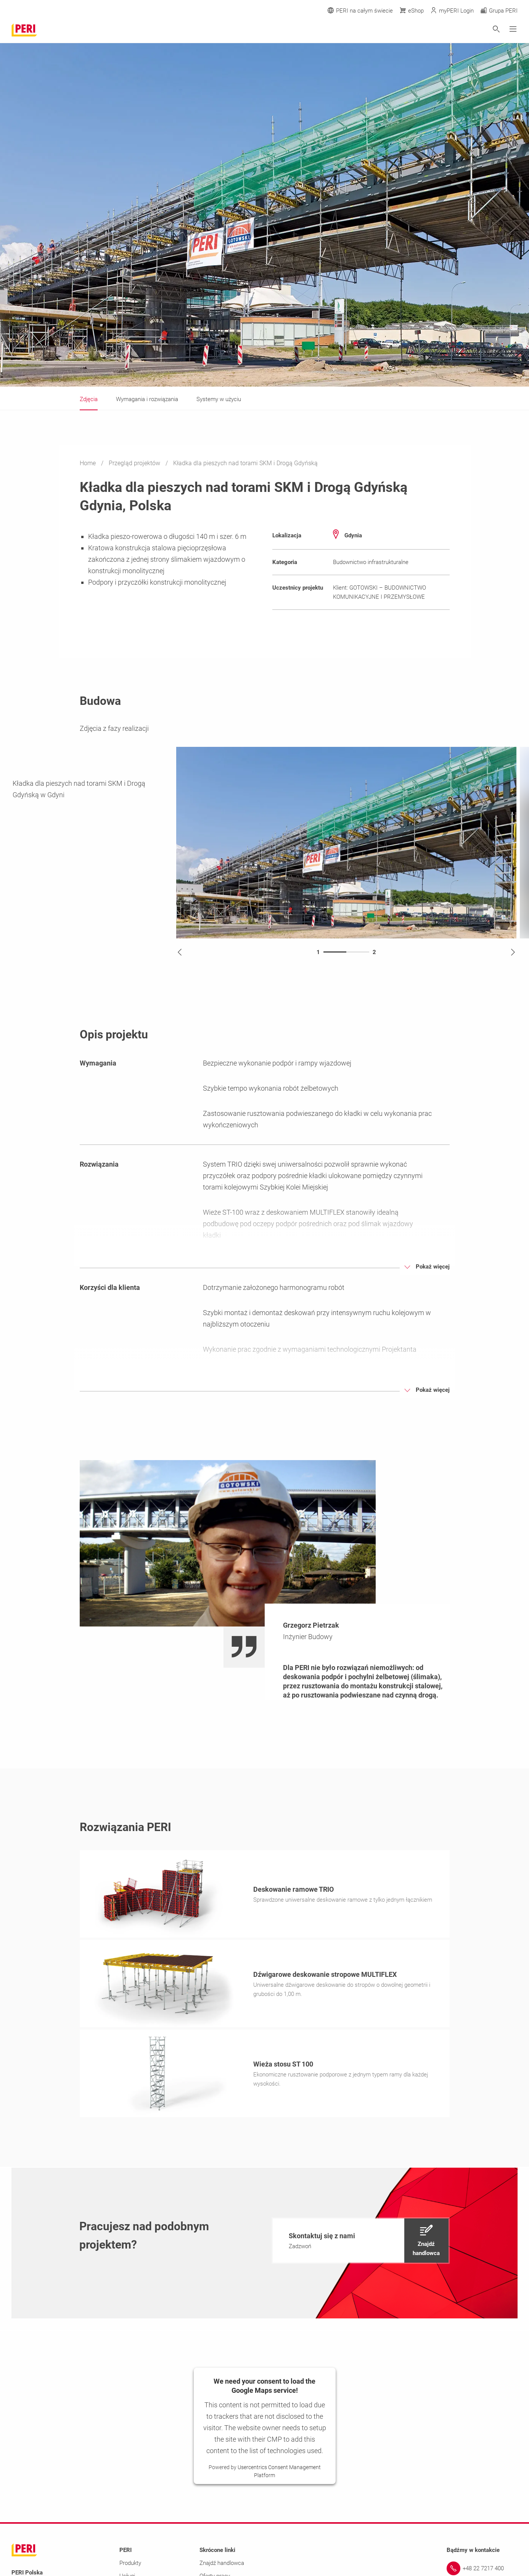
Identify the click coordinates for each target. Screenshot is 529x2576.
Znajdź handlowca (221, 2565)
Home (88, 463)
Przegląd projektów (135, 463)
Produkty (130, 2565)
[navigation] (361, 2243)
